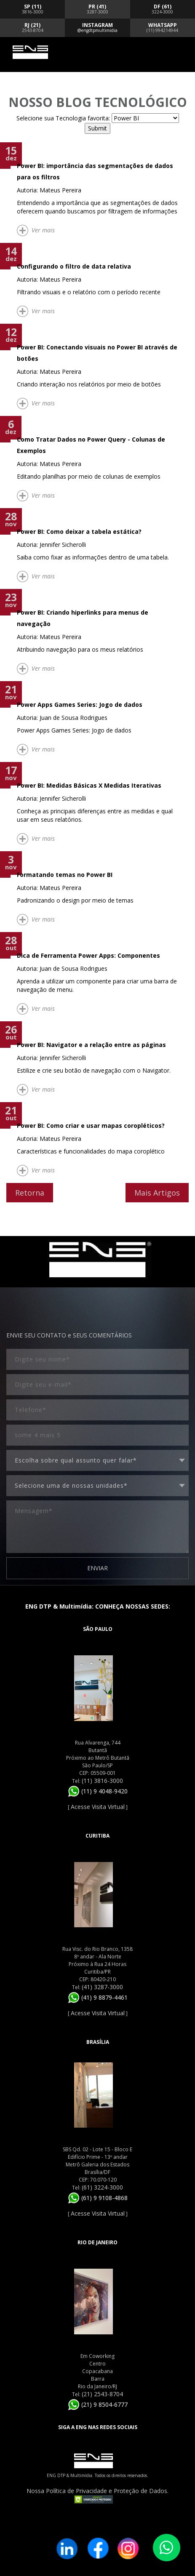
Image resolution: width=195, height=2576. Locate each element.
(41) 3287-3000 (102, 1987)
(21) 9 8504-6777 (98, 2404)
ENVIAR (97, 1568)
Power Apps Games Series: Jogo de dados (79, 705)
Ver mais (43, 230)
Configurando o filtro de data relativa (74, 266)
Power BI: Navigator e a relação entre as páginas (91, 1045)
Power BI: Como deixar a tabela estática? (79, 531)
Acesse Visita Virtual (98, 1807)
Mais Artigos (157, 1193)
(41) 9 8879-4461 (98, 1997)
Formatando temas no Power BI (64, 875)
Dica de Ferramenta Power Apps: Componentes (88, 955)
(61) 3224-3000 (102, 2187)
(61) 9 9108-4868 (98, 2198)
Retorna (29, 1193)
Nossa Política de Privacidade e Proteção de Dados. (97, 2491)
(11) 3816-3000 (102, 1781)
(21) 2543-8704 (102, 2394)
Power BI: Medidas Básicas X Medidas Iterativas (89, 785)
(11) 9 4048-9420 (98, 1791)
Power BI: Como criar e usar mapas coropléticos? (91, 1125)
